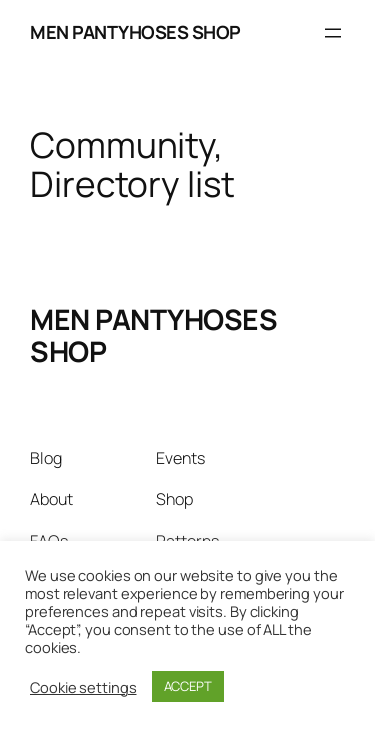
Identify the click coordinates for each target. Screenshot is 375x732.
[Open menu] (333, 33)
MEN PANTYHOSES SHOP (135, 32)
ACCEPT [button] (188, 686)
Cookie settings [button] (83, 687)
